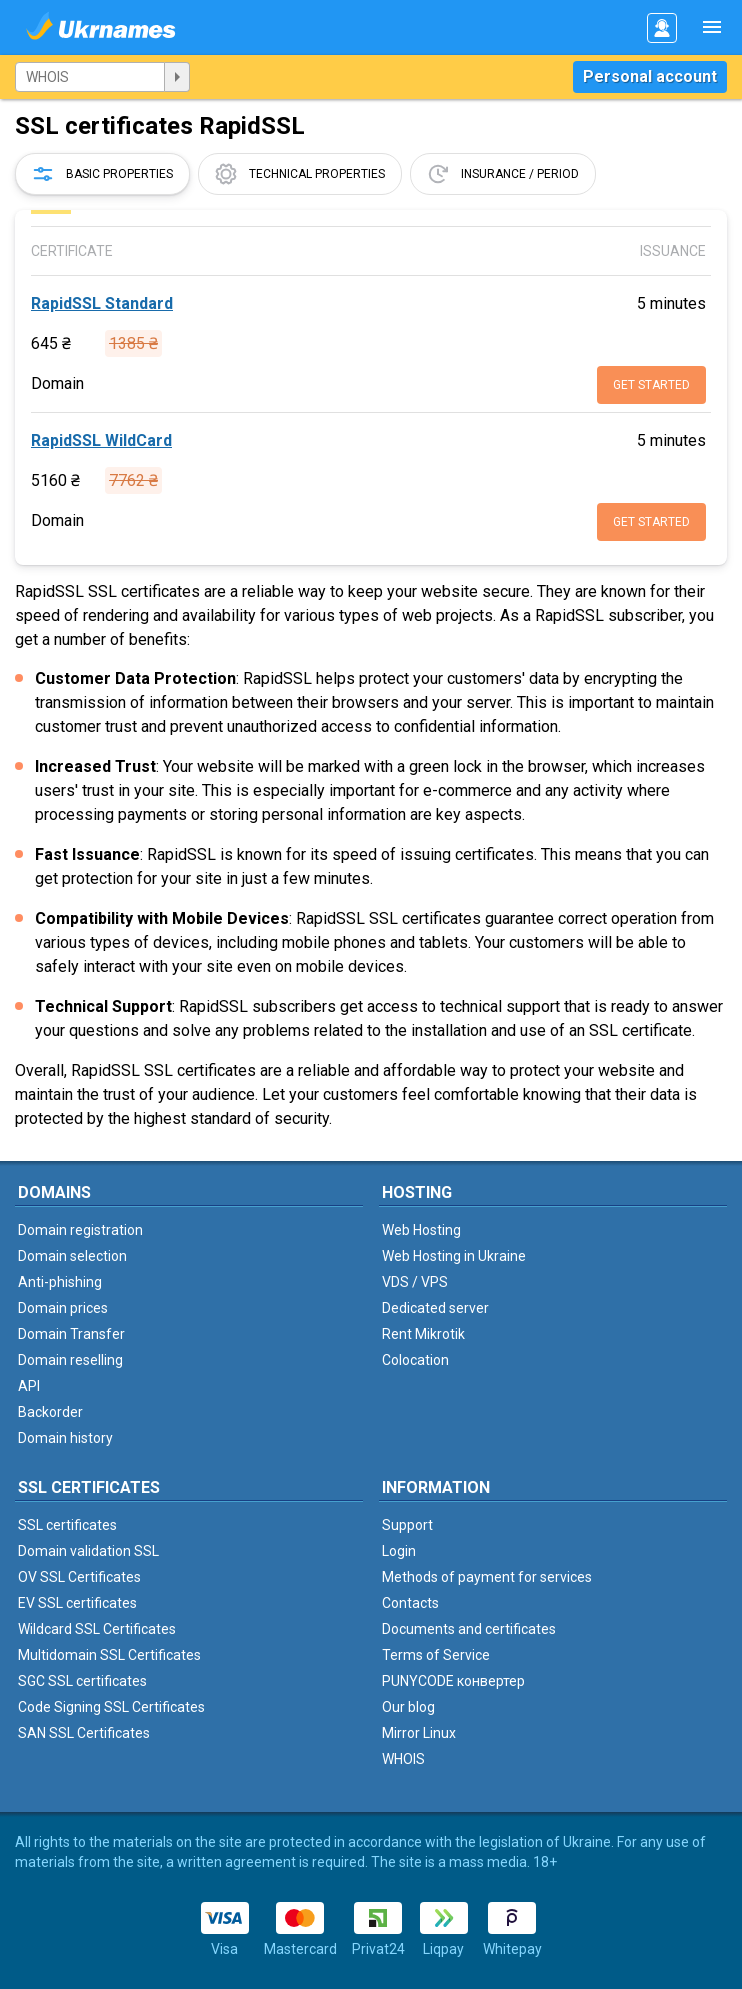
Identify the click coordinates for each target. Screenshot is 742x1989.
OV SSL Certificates (79, 1577)
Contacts (410, 1603)
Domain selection (72, 1256)
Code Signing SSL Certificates (111, 1707)
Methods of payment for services (487, 1577)
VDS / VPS (415, 1282)
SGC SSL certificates (82, 1681)
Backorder (50, 1412)
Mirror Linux (419, 1733)
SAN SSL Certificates (84, 1733)
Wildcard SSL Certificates (97, 1629)
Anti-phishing (60, 1282)
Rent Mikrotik (423, 1334)
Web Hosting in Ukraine (454, 1256)
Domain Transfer (71, 1334)
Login (399, 1551)
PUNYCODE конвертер (453, 1681)
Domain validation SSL (88, 1551)
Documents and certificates (469, 1629)
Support (407, 1525)
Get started (651, 385)
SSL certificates (67, 1525)
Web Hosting (421, 1230)
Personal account (650, 76)
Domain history (65, 1438)
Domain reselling (70, 1360)
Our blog (408, 1707)
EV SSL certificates (77, 1603)
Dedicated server (435, 1308)
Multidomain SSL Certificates (109, 1655)
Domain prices (63, 1308)
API (29, 1386)
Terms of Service (436, 1655)
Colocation (415, 1360)
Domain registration (80, 1230)
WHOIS (403, 1759)
